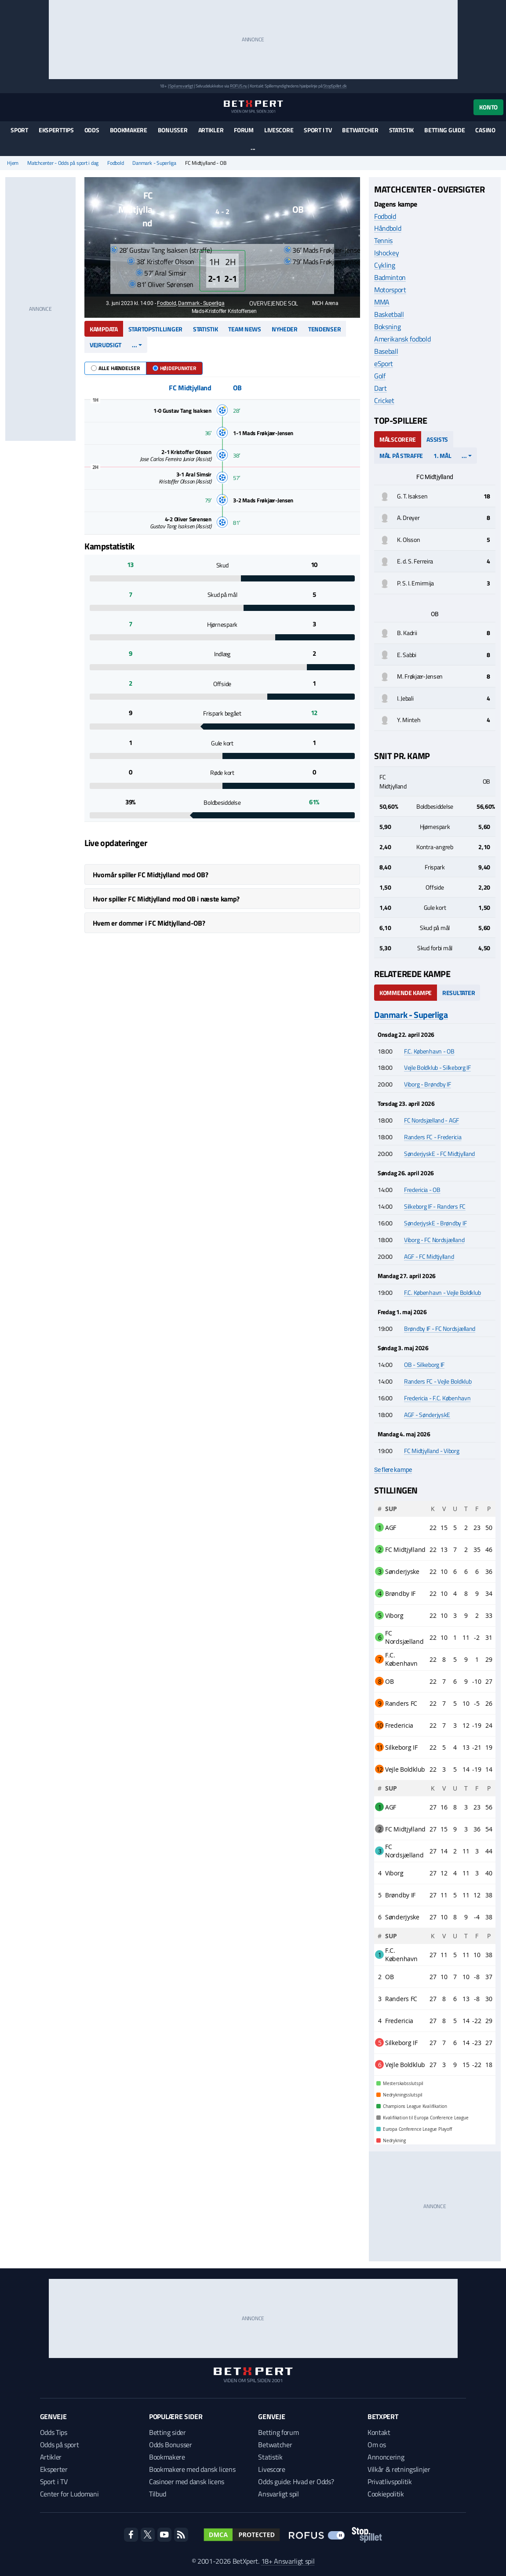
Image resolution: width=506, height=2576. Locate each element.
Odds (91, 129)
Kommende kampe (405, 992)
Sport (19, 129)
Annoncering (386, 2457)
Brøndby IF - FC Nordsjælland (439, 1328)
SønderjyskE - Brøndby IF (435, 1223)
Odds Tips (53, 2432)
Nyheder (285, 329)
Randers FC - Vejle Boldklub (437, 1381)
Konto (488, 107)
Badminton (390, 277)
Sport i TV (317, 129)
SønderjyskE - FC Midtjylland (439, 1153)
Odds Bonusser (170, 2444)
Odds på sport (59, 2444)
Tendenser (324, 329)
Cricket (384, 400)
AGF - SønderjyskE (427, 1414)
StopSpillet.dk (334, 86)
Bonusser (173, 129)
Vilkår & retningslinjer (399, 2469)
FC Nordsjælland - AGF (431, 1120)
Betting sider (167, 2432)
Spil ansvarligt (181, 86)
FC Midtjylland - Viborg (431, 1450)
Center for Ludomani (69, 2494)
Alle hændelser (115, 368)
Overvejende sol (269, 303)
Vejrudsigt (105, 344)
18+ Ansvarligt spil (288, 2561)
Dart (380, 388)
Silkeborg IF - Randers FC (435, 1206)
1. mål (442, 455)
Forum (244, 129)
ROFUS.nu (238, 86)
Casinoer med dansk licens (186, 2481)
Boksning (387, 326)
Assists (437, 439)
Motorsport (390, 289)
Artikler (211, 129)
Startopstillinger (155, 329)
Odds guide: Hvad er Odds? (296, 2481)
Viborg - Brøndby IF (427, 1084)
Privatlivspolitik (390, 2481)
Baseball (386, 351)
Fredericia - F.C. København (437, 1397)
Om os (377, 2444)
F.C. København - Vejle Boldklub (442, 1292)
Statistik (401, 129)
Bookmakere (128, 129)
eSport (383, 363)
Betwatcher (360, 129)
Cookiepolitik (386, 2494)
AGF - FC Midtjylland (429, 1256)
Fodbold (115, 163)
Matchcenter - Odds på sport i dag (62, 163)
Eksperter (54, 2469)
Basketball (389, 314)
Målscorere (397, 439)
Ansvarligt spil (278, 2494)
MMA (382, 302)
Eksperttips (56, 129)
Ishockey (386, 252)
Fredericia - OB (422, 1189)
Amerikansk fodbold (402, 339)
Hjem (12, 163)
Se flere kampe (393, 1469)
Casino (485, 129)
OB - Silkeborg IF (424, 1364)
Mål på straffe (401, 455)
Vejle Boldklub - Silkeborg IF (437, 1067)
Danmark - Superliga (154, 163)
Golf (380, 376)
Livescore (278, 129)
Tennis (383, 240)
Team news (244, 329)
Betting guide (444, 129)
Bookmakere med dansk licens (192, 2469)
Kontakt (379, 2432)
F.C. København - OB (429, 1051)
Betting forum (278, 2432)
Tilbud (157, 2494)
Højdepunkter (174, 368)
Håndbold (387, 228)
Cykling (384, 265)
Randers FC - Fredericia (433, 1136)
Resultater (458, 992)
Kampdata (104, 329)
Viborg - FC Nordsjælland (434, 1239)
